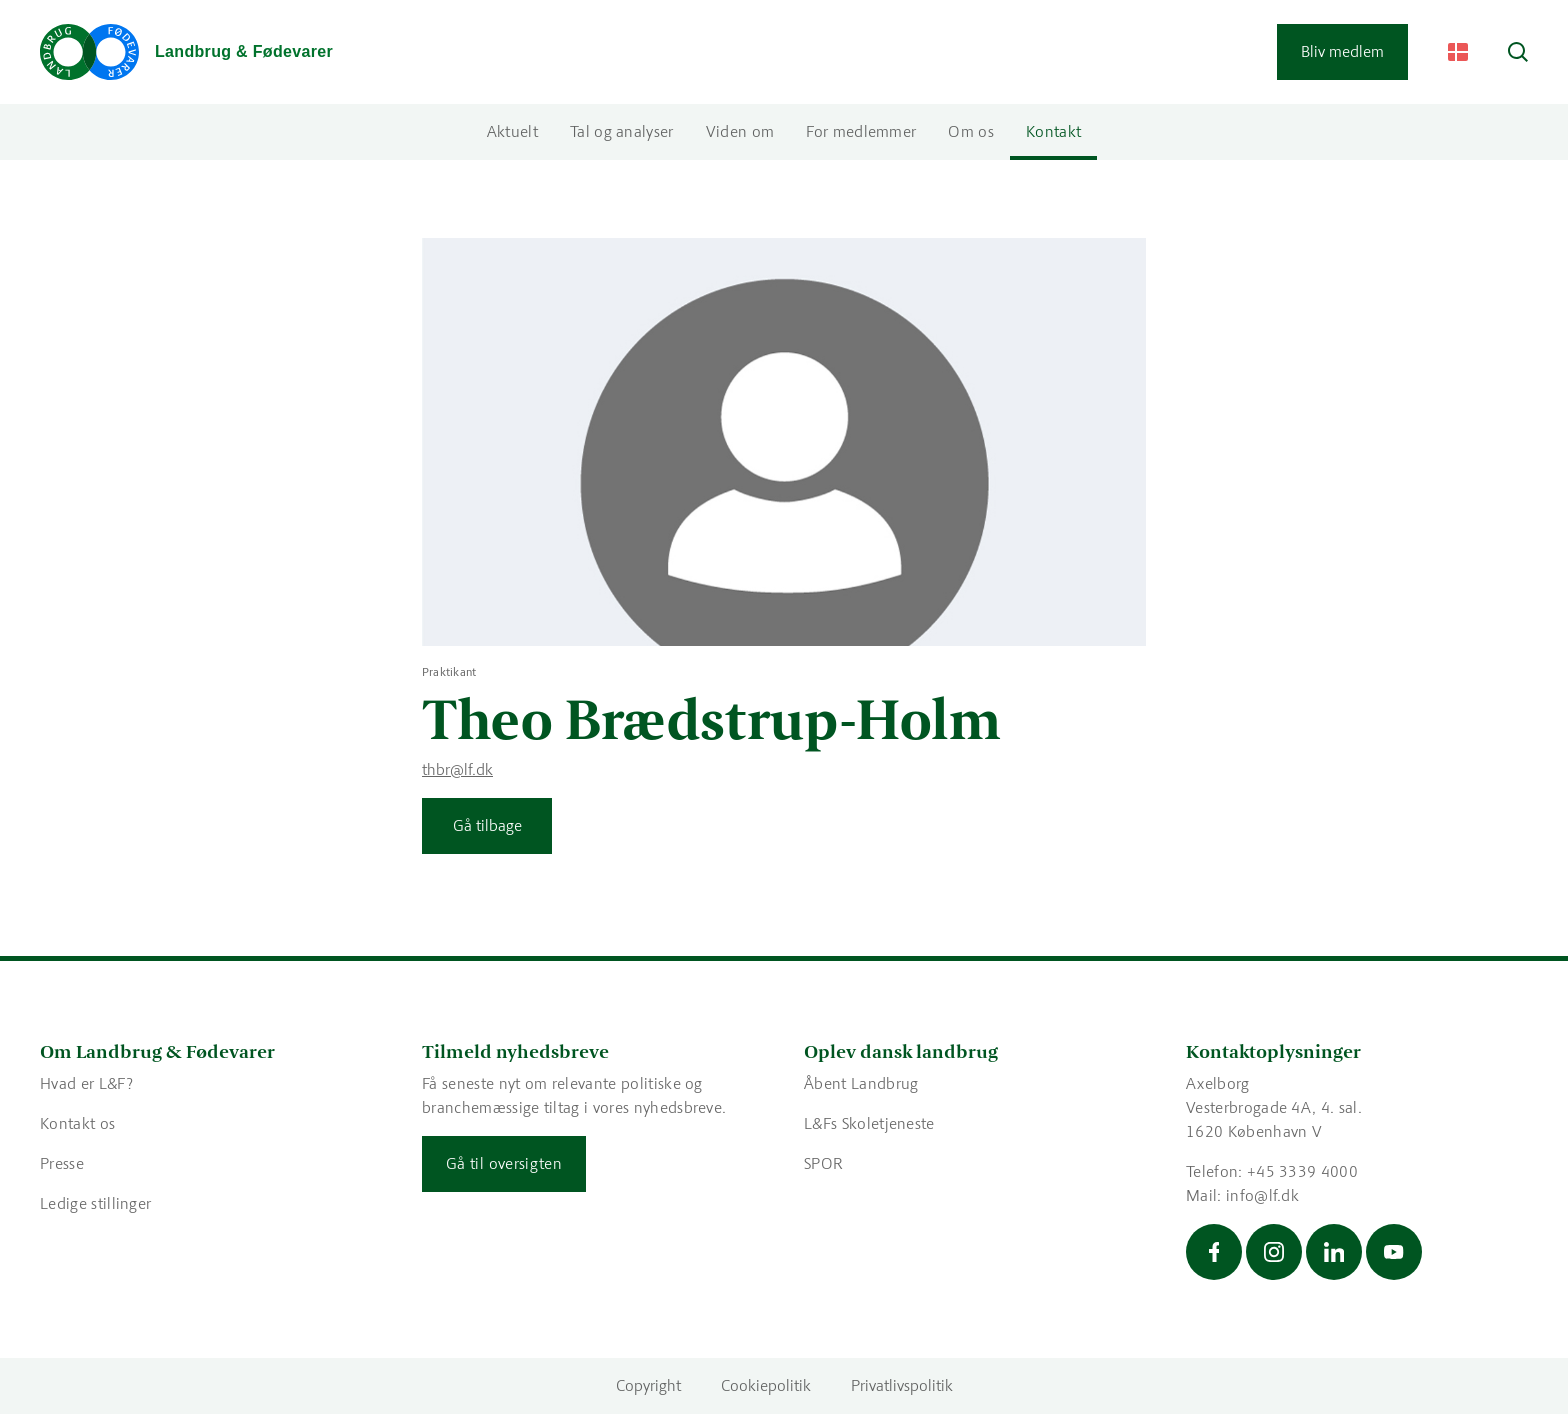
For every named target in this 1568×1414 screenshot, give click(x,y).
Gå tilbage (487, 825)
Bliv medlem (1342, 51)
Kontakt (1053, 131)
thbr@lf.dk (457, 769)
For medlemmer (861, 131)
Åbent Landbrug (861, 1083)
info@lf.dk (1262, 1195)
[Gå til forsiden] (186, 52)
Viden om (740, 131)
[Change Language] (1458, 52)
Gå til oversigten (504, 1163)
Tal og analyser (622, 131)
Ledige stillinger (95, 1203)
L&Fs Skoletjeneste (869, 1123)
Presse (62, 1163)
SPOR (823, 1163)
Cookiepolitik (766, 1385)
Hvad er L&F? (86, 1083)
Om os (971, 131)
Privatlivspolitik (902, 1385)
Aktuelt (512, 131)
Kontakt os (77, 1123)
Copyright (648, 1385)
